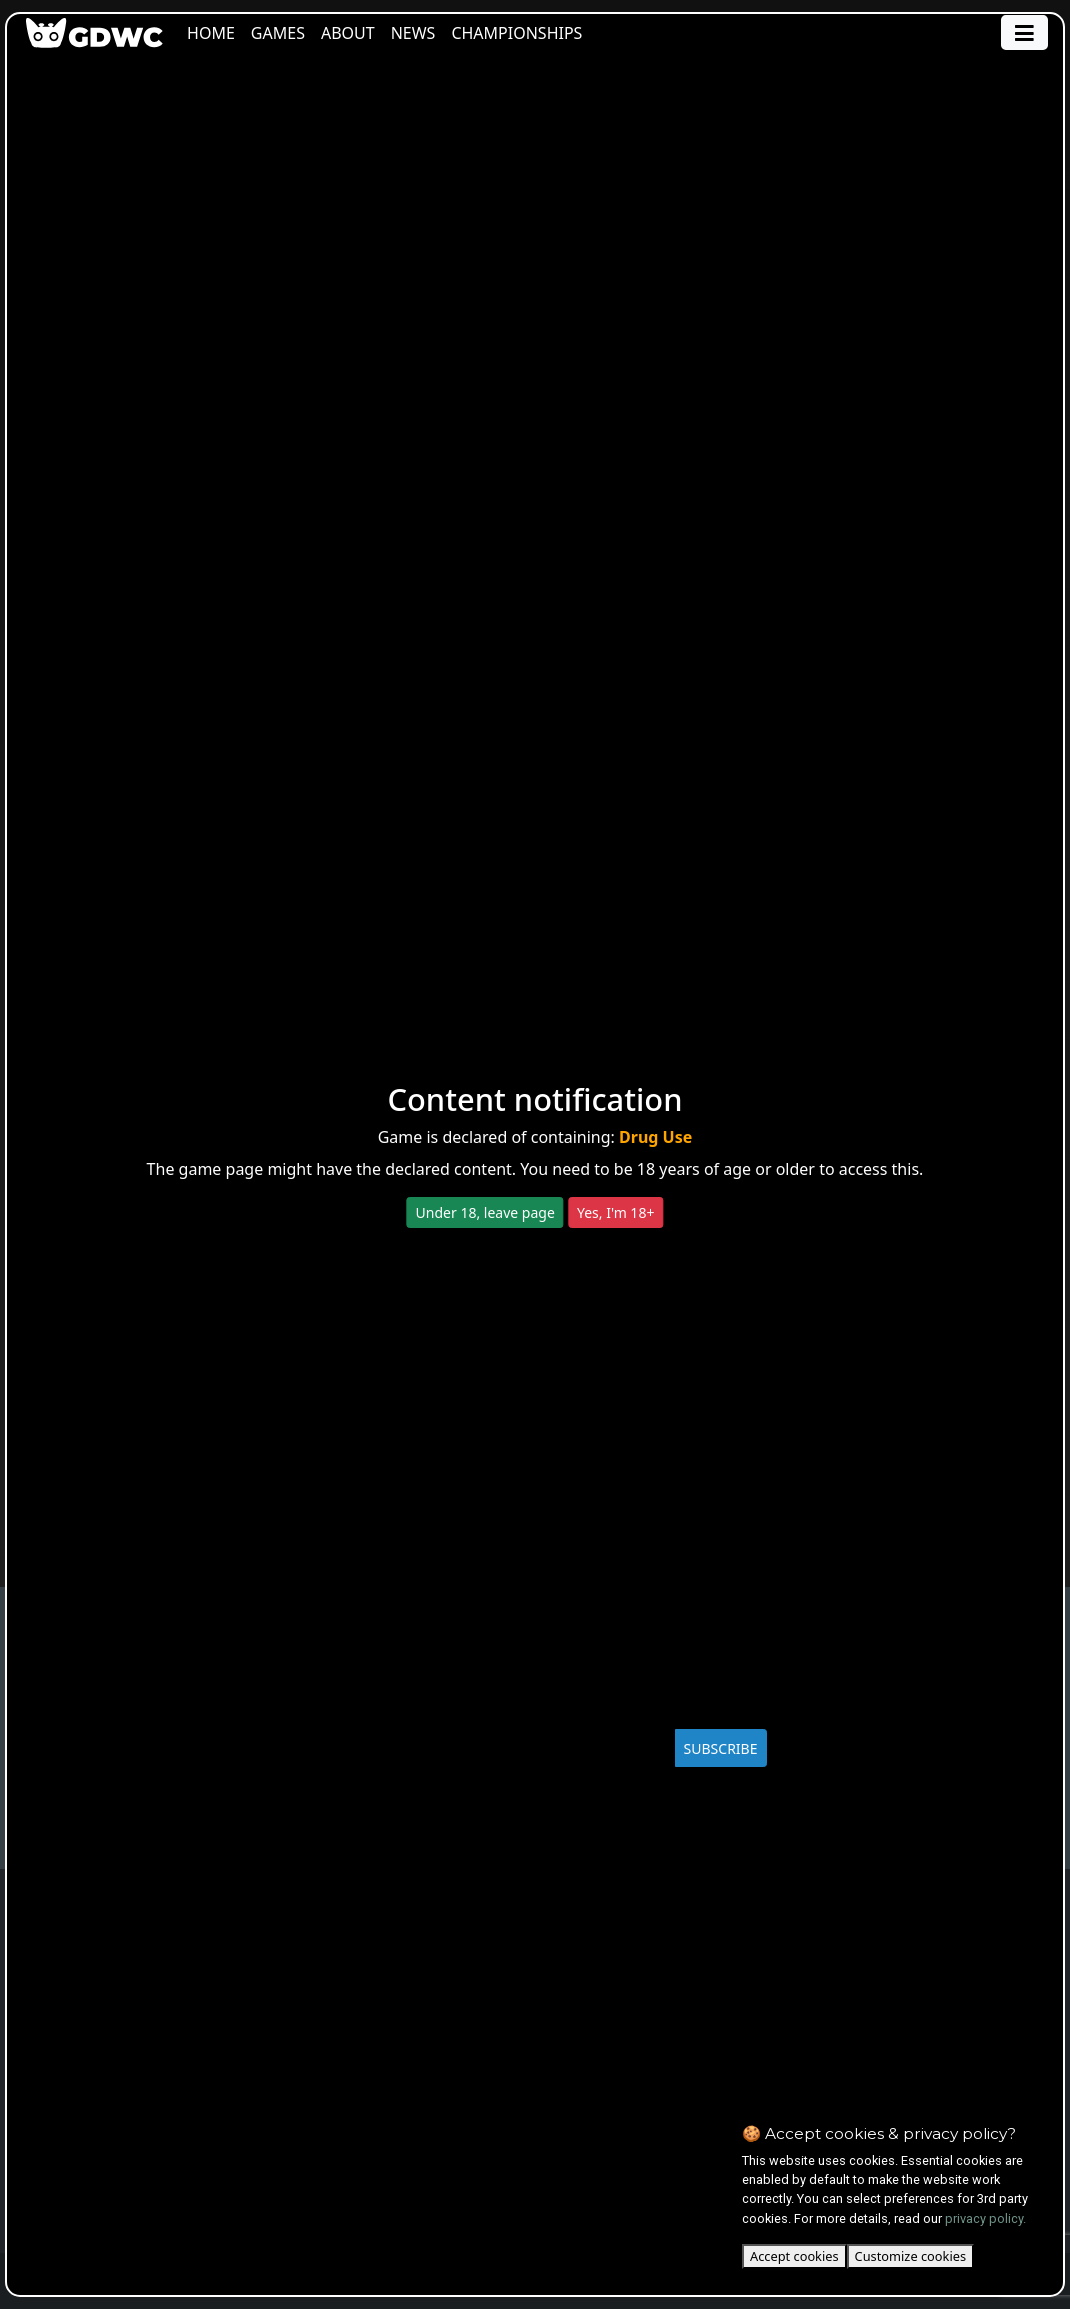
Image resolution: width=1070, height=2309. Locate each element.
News (419, 33)
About (354, 33)
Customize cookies (910, 2256)
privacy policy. (985, 2218)
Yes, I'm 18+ (615, 1212)
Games (284, 33)
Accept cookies (794, 2256)
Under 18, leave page (485, 1212)
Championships (523, 33)
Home (218, 33)
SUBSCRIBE (721, 1748)
